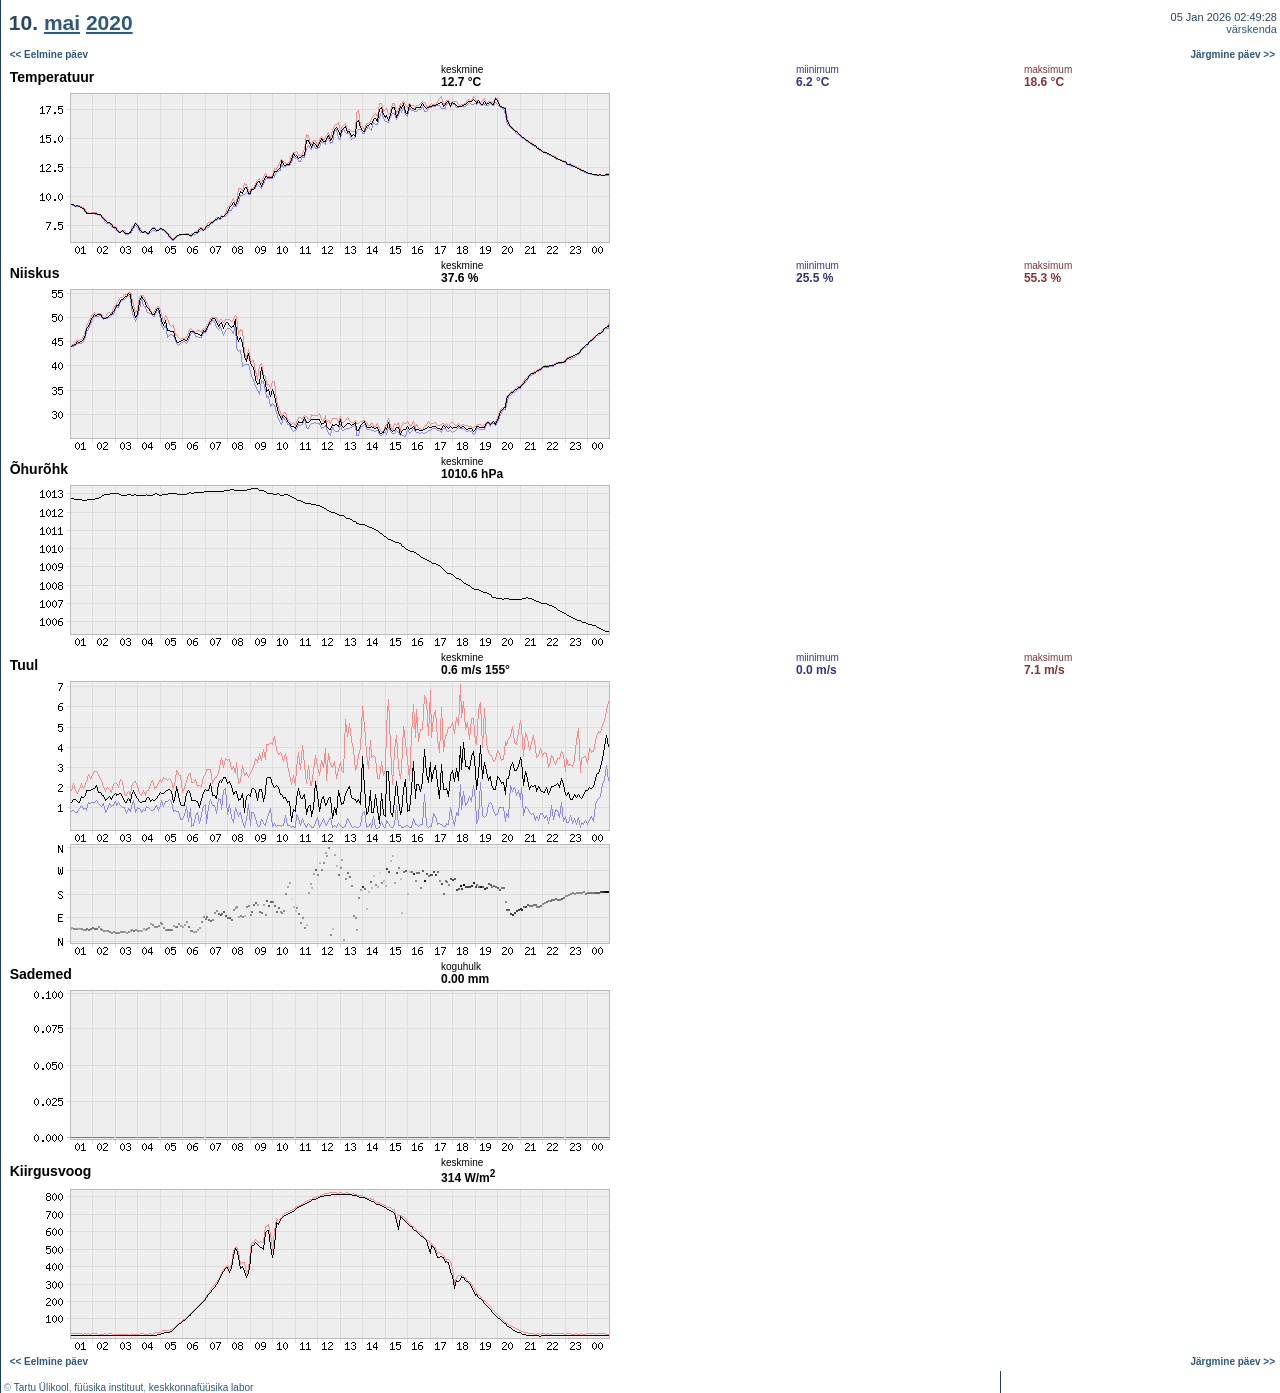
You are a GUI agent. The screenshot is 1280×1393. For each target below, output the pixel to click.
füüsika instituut (108, 1387)
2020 (109, 22)
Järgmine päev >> (1233, 54)
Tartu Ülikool (41, 1387)
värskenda (1251, 29)
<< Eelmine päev (49, 54)
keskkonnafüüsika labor (201, 1387)
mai (62, 22)
